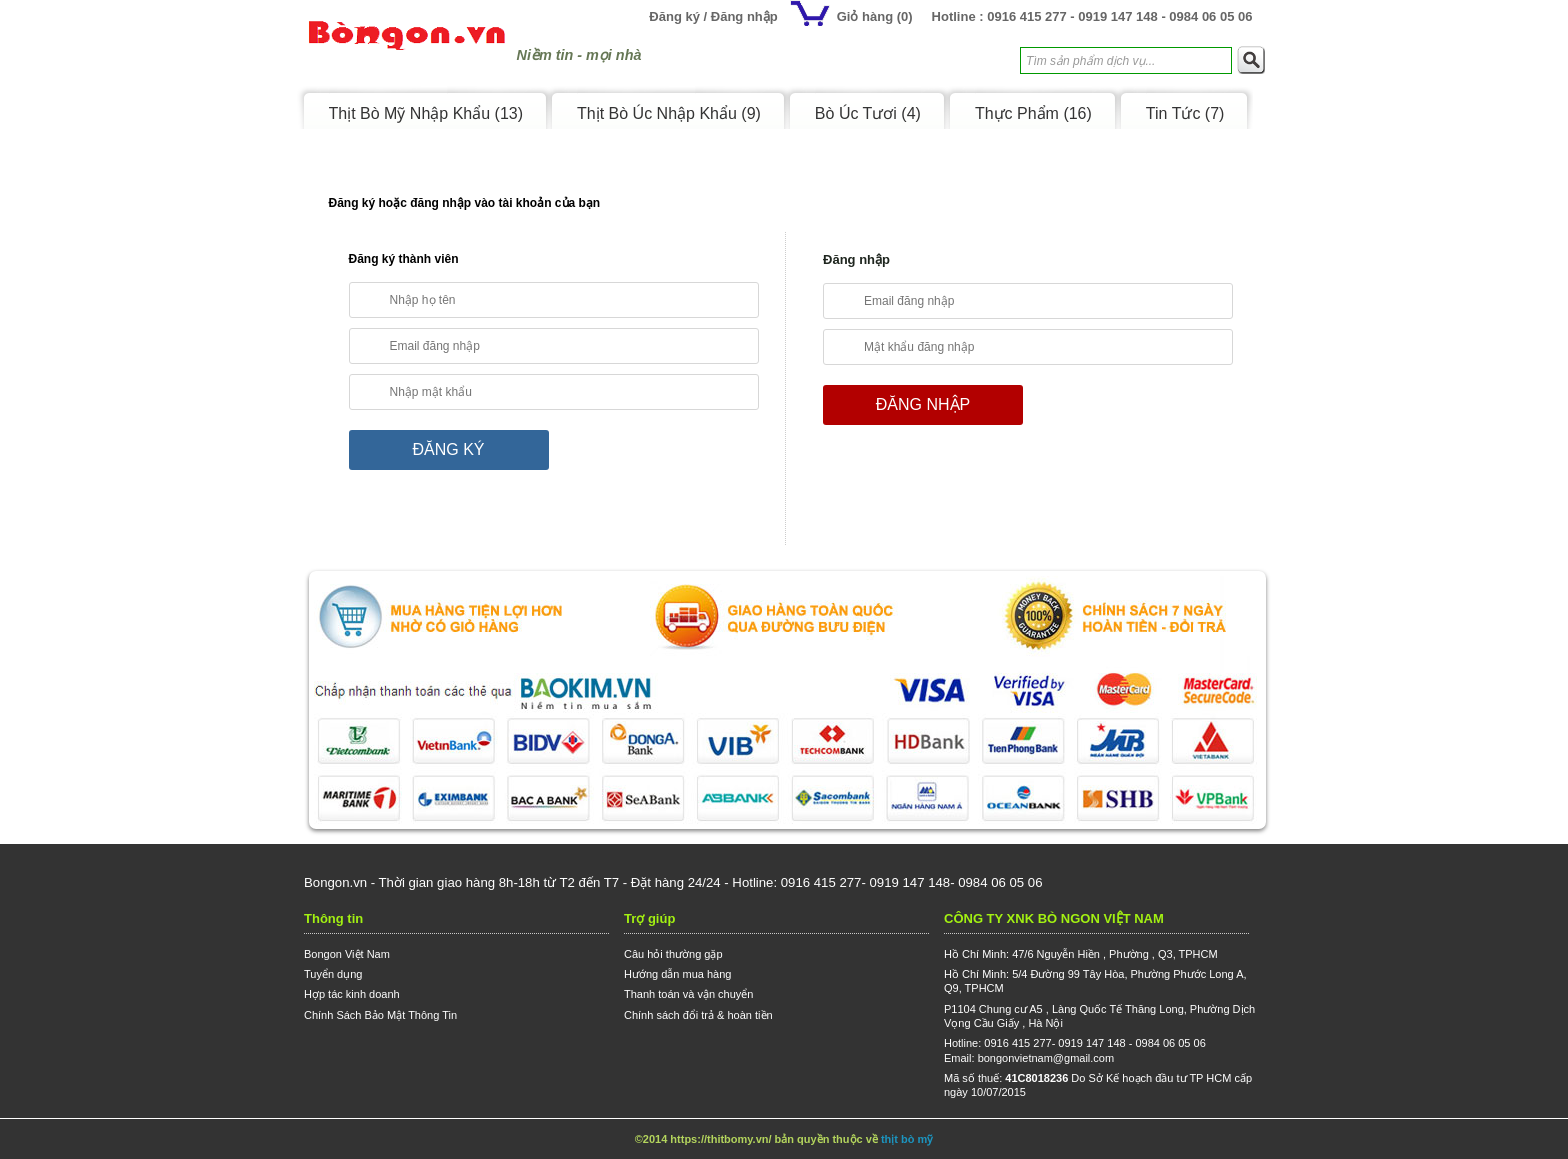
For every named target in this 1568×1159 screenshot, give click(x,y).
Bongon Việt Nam (347, 954)
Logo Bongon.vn (407, 43)
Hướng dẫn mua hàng (677, 974)
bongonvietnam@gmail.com (1046, 1058)
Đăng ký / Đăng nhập (713, 16)
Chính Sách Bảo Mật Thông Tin (380, 1015)
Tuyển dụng (333, 974)
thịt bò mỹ (907, 1139)
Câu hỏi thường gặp (673, 954)
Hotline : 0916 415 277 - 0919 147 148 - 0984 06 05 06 (1092, 16)
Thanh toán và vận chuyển (688, 994)
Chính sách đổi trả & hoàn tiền (698, 1015)
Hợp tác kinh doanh (352, 994)
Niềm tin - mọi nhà (579, 55)
